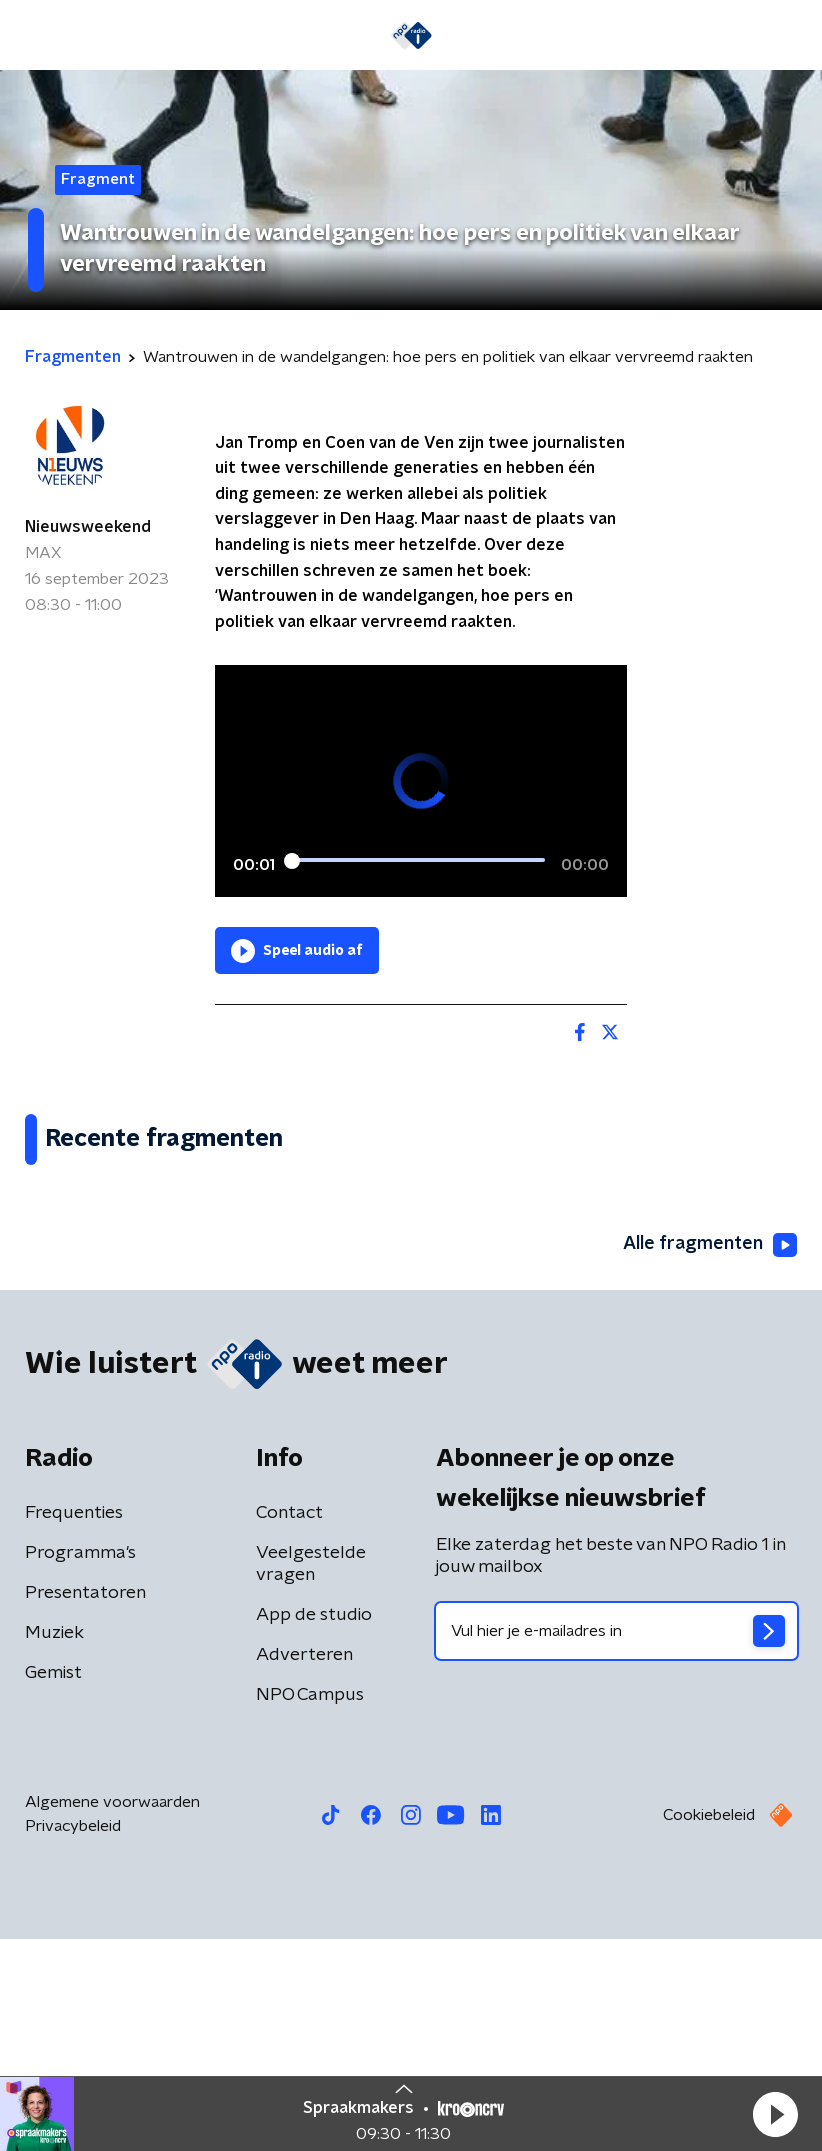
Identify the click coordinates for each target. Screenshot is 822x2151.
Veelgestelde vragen (311, 1776)
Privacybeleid (73, 2038)
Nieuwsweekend (88, 527)
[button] (775, 2114)
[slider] (418, 862)
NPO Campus (310, 1907)
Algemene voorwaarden (112, 2014)
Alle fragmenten (710, 1456)
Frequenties (74, 1725)
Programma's (80, 1765)
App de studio (314, 1827)
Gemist (53, 1885)
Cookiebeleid (709, 2027)
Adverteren (304, 1867)
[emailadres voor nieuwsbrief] (616, 1843)
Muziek (54, 1845)
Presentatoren (85, 1805)
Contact (289, 1725)
